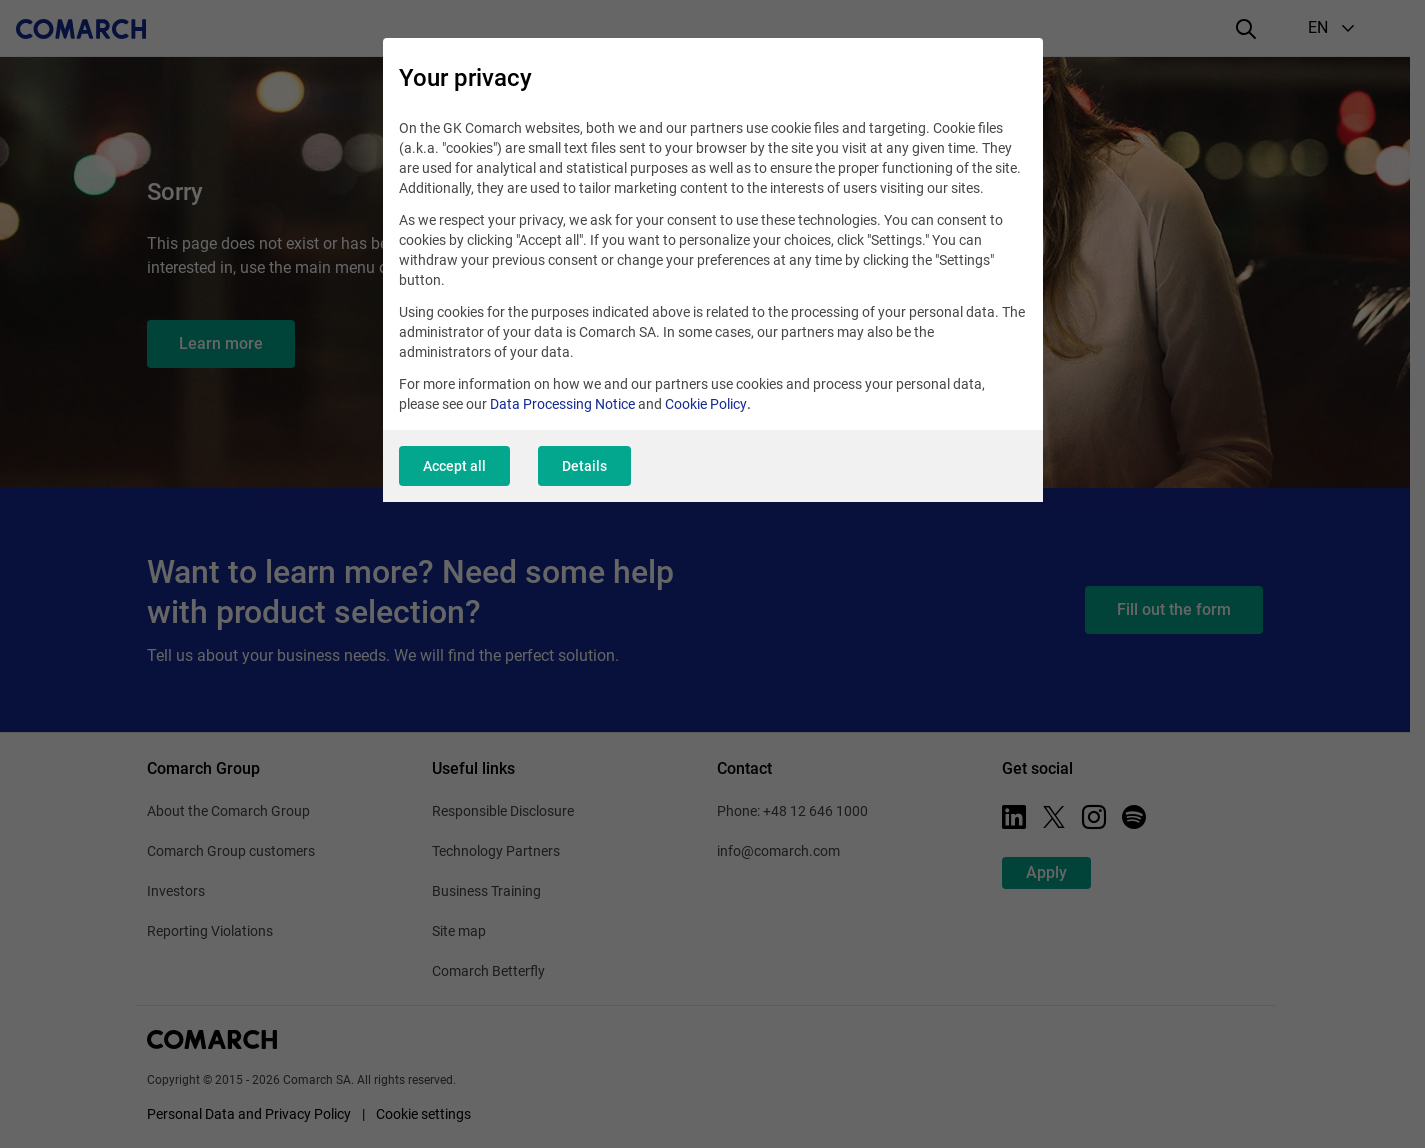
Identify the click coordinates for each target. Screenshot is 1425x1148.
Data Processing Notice (562, 404)
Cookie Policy (706, 404)
